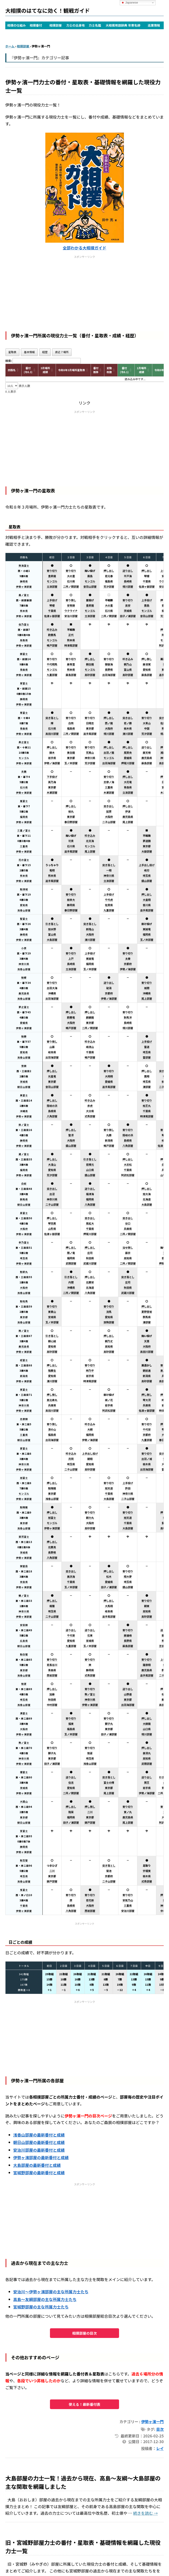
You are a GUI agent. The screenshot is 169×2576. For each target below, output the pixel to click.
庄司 (90, 1253)
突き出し (128, 718)
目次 (160, 2429)
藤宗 (127, 1253)
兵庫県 (128, 1228)
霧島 (90, 576)
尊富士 (24, 712)
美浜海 (71, 1576)
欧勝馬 (52, 635)
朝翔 (90, 1459)
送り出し (128, 571)
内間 (71, 1282)
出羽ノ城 (146, 1459)
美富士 (24, 1095)
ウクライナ (71, 610)
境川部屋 (128, 586)
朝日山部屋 (24, 1087)
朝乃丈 (109, 1341)
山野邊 (128, 1694)
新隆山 (90, 929)
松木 (109, 1576)
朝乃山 (128, 664)
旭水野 (52, 929)
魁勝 (24, 1036)
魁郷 (24, 977)
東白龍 (71, 752)
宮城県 (52, 1317)
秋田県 (90, 1258)
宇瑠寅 (147, 1871)
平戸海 (128, 576)
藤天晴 (147, 752)
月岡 (71, 1459)
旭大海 (147, 1194)
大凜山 (52, 1164)
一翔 (109, 870)
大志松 (128, 1164)
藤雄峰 (128, 1635)
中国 (146, 728)
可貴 (71, 841)
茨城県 (128, 610)
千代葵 (71, 1635)
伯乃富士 (24, 624)
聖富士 (24, 918)
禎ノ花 (109, 1400)
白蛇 (24, 1183)
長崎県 (128, 581)
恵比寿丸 (52, 1400)
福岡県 (24, 816)
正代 (71, 635)
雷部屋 (147, 1057)
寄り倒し (71, 600)
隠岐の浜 (52, 1105)
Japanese (129, 2)
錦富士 (24, 654)
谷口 (127, 1223)
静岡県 (24, 581)
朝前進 (147, 1370)
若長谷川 (52, 1665)
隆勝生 (52, 1370)
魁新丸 (24, 1272)
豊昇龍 (52, 576)
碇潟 (109, 988)
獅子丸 (109, 1723)
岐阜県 (52, 1052)
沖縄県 (52, 993)
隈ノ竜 (71, 1253)
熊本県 (24, 610)
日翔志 (90, 723)
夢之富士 (24, 1007)
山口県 (90, 1170)
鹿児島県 (146, 758)
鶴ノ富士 (24, 1595)
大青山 (147, 723)
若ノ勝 (128, 723)
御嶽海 (109, 664)
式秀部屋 (90, 1116)
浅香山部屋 (24, 910)
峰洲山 (90, 1047)
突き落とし (52, 718)
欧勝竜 (71, 1017)
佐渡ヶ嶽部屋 (147, 586)
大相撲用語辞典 (115, 25)
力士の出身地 (75, 25)
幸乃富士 (24, 1242)
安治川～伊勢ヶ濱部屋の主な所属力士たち (50, 2291)
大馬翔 (109, 1606)
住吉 (71, 1782)
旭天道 (109, 1488)
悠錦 (24, 1066)
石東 (90, 1635)
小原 (24, 948)
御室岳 (24, 1566)
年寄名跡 (134, 25)
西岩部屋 (52, 1675)
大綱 (90, 1429)
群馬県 (24, 1199)
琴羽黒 (52, 1223)
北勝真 (52, 1547)
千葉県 (147, 581)
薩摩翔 (147, 1665)
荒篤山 (90, 752)
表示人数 (24, 386)
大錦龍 (147, 1723)
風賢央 (128, 752)
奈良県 (24, 1582)
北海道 (147, 1199)
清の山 (52, 1429)
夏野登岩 (146, 1311)
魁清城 (24, 889)
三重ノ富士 (24, 830)
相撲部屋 (55, 25)
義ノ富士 (24, 595)
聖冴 (71, 1135)
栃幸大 (71, 899)
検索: (8, 361)
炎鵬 (24, 771)
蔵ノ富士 (24, 1154)
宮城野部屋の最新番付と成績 (39, 2172)
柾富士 (24, 1360)
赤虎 (90, 1105)
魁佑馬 (24, 1301)
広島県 (24, 1640)
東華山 (52, 1311)
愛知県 (147, 669)
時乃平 (90, 1370)
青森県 (24, 669)
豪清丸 (147, 1753)
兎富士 (24, 1889)
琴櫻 (146, 576)
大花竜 (128, 782)
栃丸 (71, 811)
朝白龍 (90, 664)
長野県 (109, 669)
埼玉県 (147, 875)
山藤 (52, 1047)
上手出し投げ (147, 865)
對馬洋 (128, 1017)
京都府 (128, 964)
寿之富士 (24, 742)
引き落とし (52, 924)
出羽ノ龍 (109, 752)
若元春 (109, 576)
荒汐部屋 (109, 586)
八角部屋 (52, 1116)
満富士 (24, 1713)
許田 (127, 1488)
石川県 (71, 581)
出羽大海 (52, 988)
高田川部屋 (52, 733)
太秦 (127, 958)
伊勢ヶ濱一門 (152, 2421)
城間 (146, 988)
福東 (71, 1723)
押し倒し (146, 659)
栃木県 (128, 728)
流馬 (109, 1311)
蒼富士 (24, 1448)
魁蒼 (24, 1683)
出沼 (52, 1194)
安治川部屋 (71, 616)
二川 (90, 1812)
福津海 (90, 1194)
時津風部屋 (71, 645)
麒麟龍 (90, 1017)
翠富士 (24, 683)
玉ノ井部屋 (71, 763)
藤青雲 (71, 664)
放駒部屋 (109, 1322)
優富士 (24, 1772)
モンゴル (52, 581)
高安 (127, 605)
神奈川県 (90, 758)
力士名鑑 (95, 25)
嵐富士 (24, 801)
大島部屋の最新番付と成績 (37, 2165)
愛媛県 (128, 758)
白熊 (71, 723)
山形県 (52, 1228)
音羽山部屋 (90, 586)
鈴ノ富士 (24, 1124)
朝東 (146, 1606)
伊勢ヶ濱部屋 (24, 586)
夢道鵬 (147, 841)
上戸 (71, 958)
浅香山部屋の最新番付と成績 (39, 2135)
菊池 (109, 1871)
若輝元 (90, 1164)
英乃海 (52, 782)
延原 (109, 811)
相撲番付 (36, 25)
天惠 (146, 1341)
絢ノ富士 (24, 1330)
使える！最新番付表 (84, 2404)
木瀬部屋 (52, 792)
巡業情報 (154, 25)
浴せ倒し (128, 1247)
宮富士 (24, 1831)
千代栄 (147, 1429)
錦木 (52, 752)
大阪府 (109, 728)
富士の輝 (109, 1782)
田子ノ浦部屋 (128, 616)
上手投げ (52, 600)
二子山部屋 (109, 822)
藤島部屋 (71, 675)
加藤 (52, 1694)
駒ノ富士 (90, 1694)
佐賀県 (109, 905)
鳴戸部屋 (52, 645)
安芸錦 (24, 1625)
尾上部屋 (128, 822)
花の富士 (24, 860)
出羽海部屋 (109, 675)
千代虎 (109, 899)
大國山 (24, 1801)
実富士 (24, 1389)
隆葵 (71, 1812)
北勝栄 (90, 1282)
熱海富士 (24, 565)
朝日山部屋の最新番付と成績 (39, 2142)
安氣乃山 (128, 1900)
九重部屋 (52, 675)
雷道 (146, 1047)
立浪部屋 (52, 586)
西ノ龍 (109, 723)
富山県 (128, 669)
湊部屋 (147, 1087)
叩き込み (52, 629)
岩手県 (52, 758)
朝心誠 (52, 1341)
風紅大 (90, 1223)
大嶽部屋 (146, 851)
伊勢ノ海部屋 (52, 763)
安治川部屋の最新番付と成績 (39, 2150)
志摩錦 (24, 1419)
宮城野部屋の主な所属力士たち (41, 2307)
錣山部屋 (146, 881)
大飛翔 (109, 1076)
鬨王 (146, 1782)
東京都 (90, 728)
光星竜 (52, 1076)
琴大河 (147, 1400)
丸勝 (109, 1135)
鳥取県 (24, 640)
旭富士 (24, 1477)
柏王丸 (147, 1105)
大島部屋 (52, 939)
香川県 (147, 905)
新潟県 (109, 1140)
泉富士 (24, 1213)
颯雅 (52, 1606)
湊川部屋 (128, 733)
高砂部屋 (90, 675)
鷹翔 (146, 1076)
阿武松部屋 (127, 1175)
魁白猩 (24, 1654)
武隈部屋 (71, 1263)
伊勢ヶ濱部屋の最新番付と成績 (41, 2157)
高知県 (128, 1258)
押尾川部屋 (127, 763)
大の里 (71, 576)
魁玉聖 (24, 1860)
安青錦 (71, 605)
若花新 (90, 1900)
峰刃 (146, 870)
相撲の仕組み (16, 25)
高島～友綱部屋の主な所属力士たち (45, 2299)
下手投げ (52, 777)
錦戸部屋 (90, 1822)
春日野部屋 (71, 822)
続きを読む (145, 2513)
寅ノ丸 (128, 1812)
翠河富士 (24, 1536)
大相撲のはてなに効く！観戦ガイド (47, 10)
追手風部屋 (90, 733)
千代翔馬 (52, 664)
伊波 (127, 811)
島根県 (52, 1111)
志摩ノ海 (109, 782)
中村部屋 (52, 1705)
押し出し (109, 571)
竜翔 (52, 870)
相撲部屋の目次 (84, 2333)
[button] (18, 370)
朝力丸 (90, 1517)
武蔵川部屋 (90, 1263)
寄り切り (52, 571)
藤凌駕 (147, 664)
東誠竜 (147, 929)
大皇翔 (147, 899)
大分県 (90, 1111)
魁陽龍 (52, 1488)
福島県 (109, 581)
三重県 (109, 787)
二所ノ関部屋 (71, 586)
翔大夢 (128, 1576)
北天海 (90, 841)
